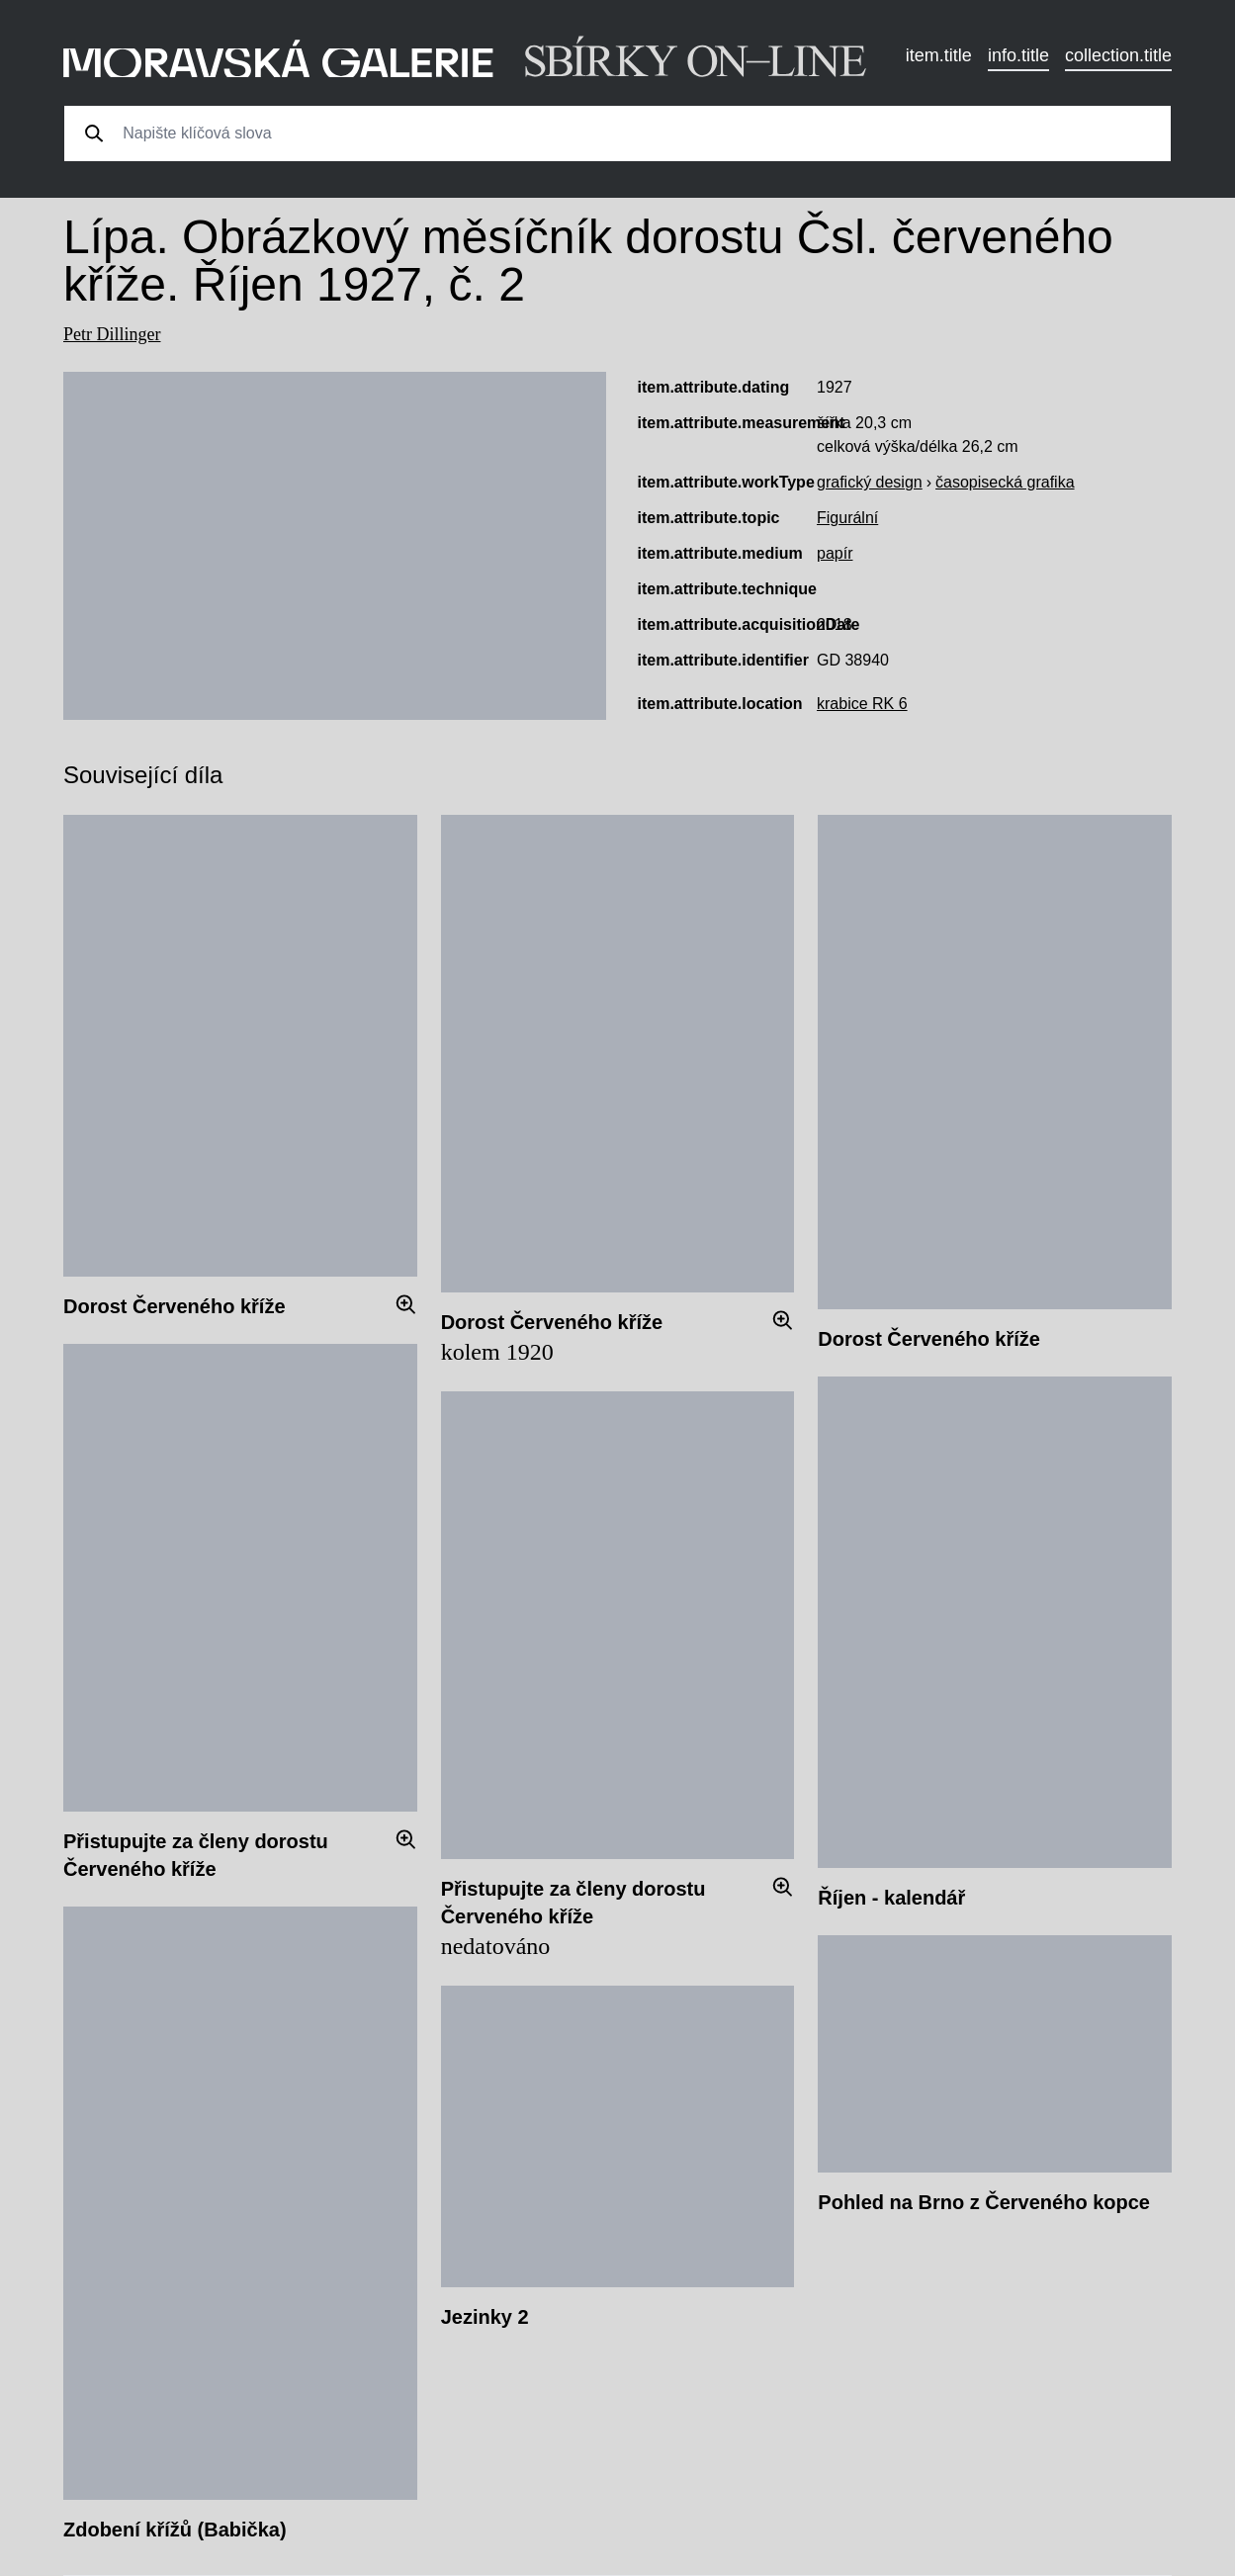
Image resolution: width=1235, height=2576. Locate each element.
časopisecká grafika (1005, 482)
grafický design (870, 482)
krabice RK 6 (862, 703)
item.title (939, 55)
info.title (1018, 55)
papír (834, 553)
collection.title (1118, 55)
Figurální (847, 517)
